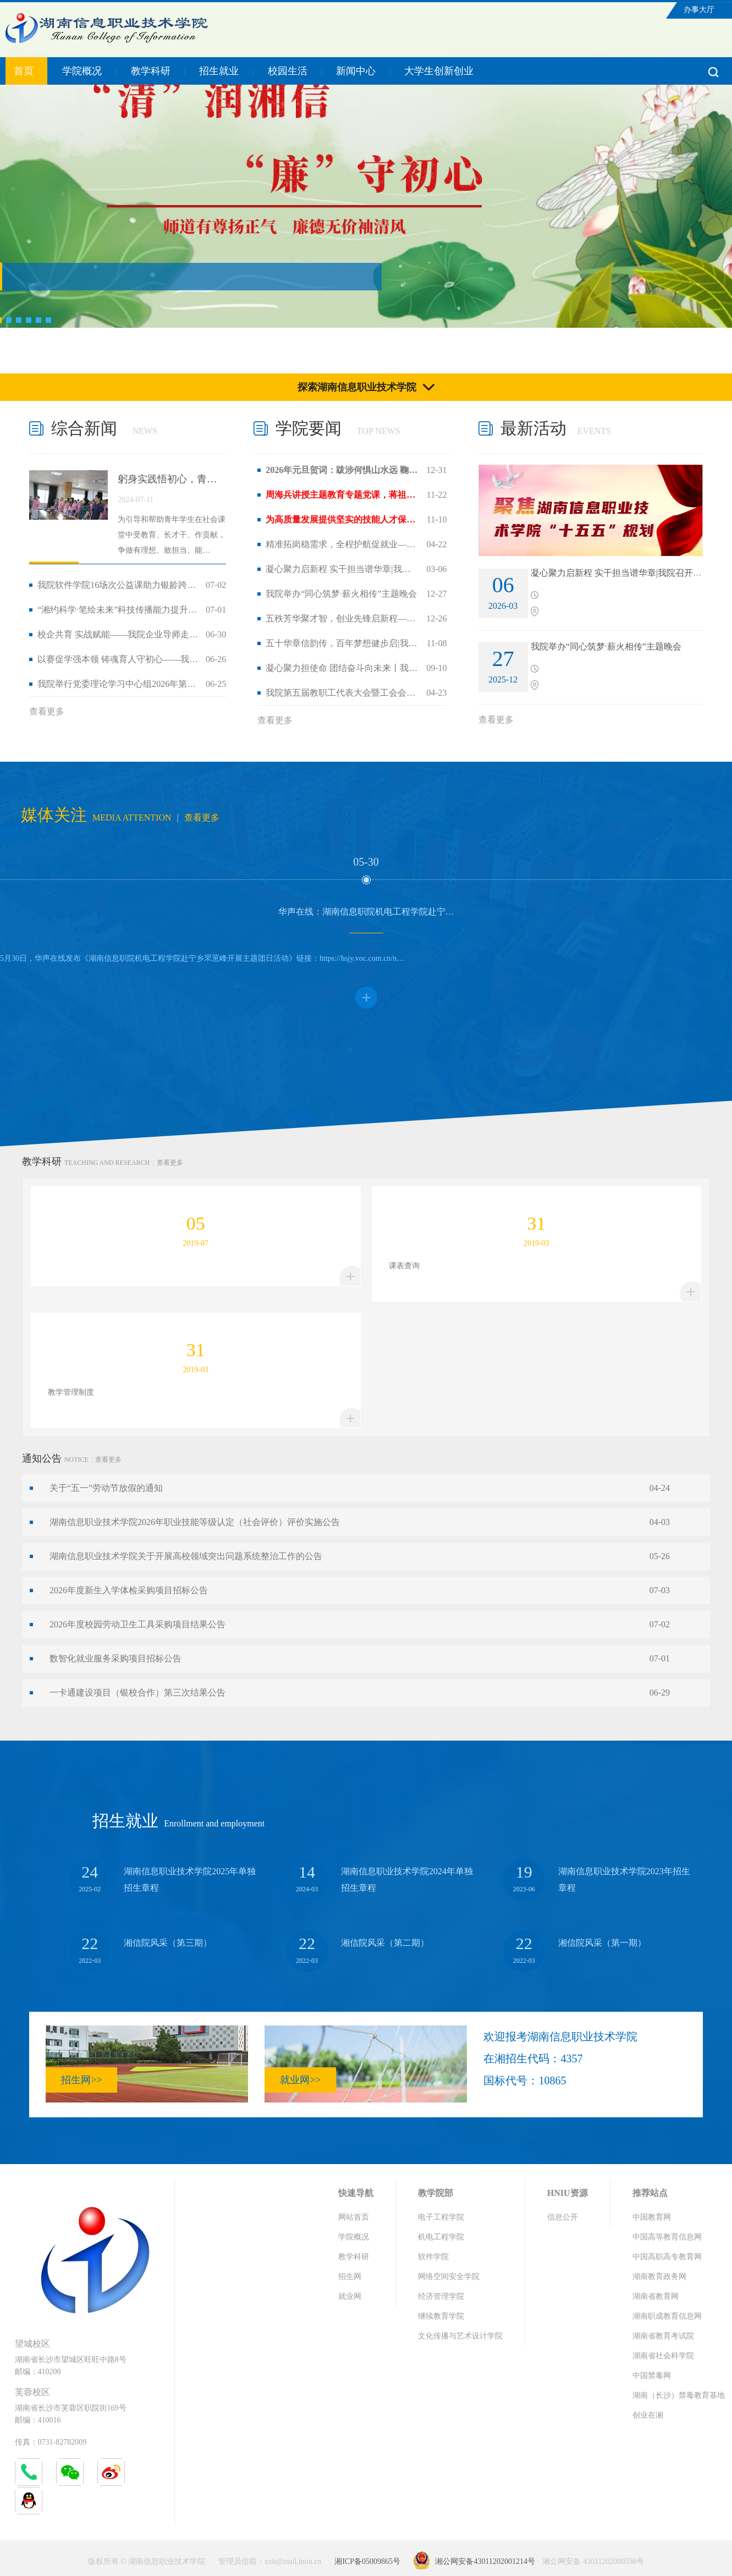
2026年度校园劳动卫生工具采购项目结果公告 (137, 1624)
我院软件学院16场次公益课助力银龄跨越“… (118, 585)
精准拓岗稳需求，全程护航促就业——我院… (342, 544)
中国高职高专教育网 (667, 2257)
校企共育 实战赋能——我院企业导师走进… (118, 634)
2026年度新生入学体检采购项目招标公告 (128, 1590)
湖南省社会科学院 (663, 2356)
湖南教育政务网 (659, 2276)
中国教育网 (651, 2217)
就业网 (349, 2296)
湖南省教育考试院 (663, 2336)
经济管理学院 (441, 2296)
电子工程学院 (441, 2217)
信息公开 (562, 2217)
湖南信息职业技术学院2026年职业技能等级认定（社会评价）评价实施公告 (194, 1522)
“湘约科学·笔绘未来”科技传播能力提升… (117, 609)
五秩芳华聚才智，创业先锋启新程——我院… (342, 618)
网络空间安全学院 (449, 2276)
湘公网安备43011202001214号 (485, 2561)
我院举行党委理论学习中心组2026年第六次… (118, 684)
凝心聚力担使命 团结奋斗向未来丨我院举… (342, 668)
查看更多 (46, 711)
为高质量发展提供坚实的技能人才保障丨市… (342, 519)
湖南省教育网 (655, 2296)
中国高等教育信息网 (667, 2237)
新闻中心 (356, 70)
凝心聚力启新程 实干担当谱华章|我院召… (342, 569)
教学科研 (150, 70)
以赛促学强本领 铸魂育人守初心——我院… (118, 659)
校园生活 (287, 70)
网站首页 (353, 2217)
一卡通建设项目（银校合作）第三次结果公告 (137, 1692)
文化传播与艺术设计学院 (460, 2336)
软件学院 (433, 2257)
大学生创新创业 (439, 70)
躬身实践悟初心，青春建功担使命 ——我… (172, 479)
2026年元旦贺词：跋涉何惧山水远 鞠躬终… (342, 470)
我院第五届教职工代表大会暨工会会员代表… (342, 692)
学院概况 (82, 70)
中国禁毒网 (651, 2375)
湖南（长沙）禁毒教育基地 (678, 2395)
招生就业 (219, 70)
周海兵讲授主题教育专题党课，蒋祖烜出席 (342, 494)
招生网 (349, 2276)
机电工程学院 (441, 2237)
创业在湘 (647, 2415)
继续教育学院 (441, 2316)
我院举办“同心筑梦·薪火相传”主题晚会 (341, 593)
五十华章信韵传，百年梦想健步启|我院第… (342, 643)
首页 (24, 70)
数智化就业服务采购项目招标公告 (115, 1658)
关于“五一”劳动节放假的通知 (106, 1488)
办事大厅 (699, 9)
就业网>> (300, 2079)
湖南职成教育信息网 (667, 2316)
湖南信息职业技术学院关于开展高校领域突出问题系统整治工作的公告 (185, 1556)
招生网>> (81, 2079)
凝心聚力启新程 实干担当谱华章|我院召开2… (618, 572)
